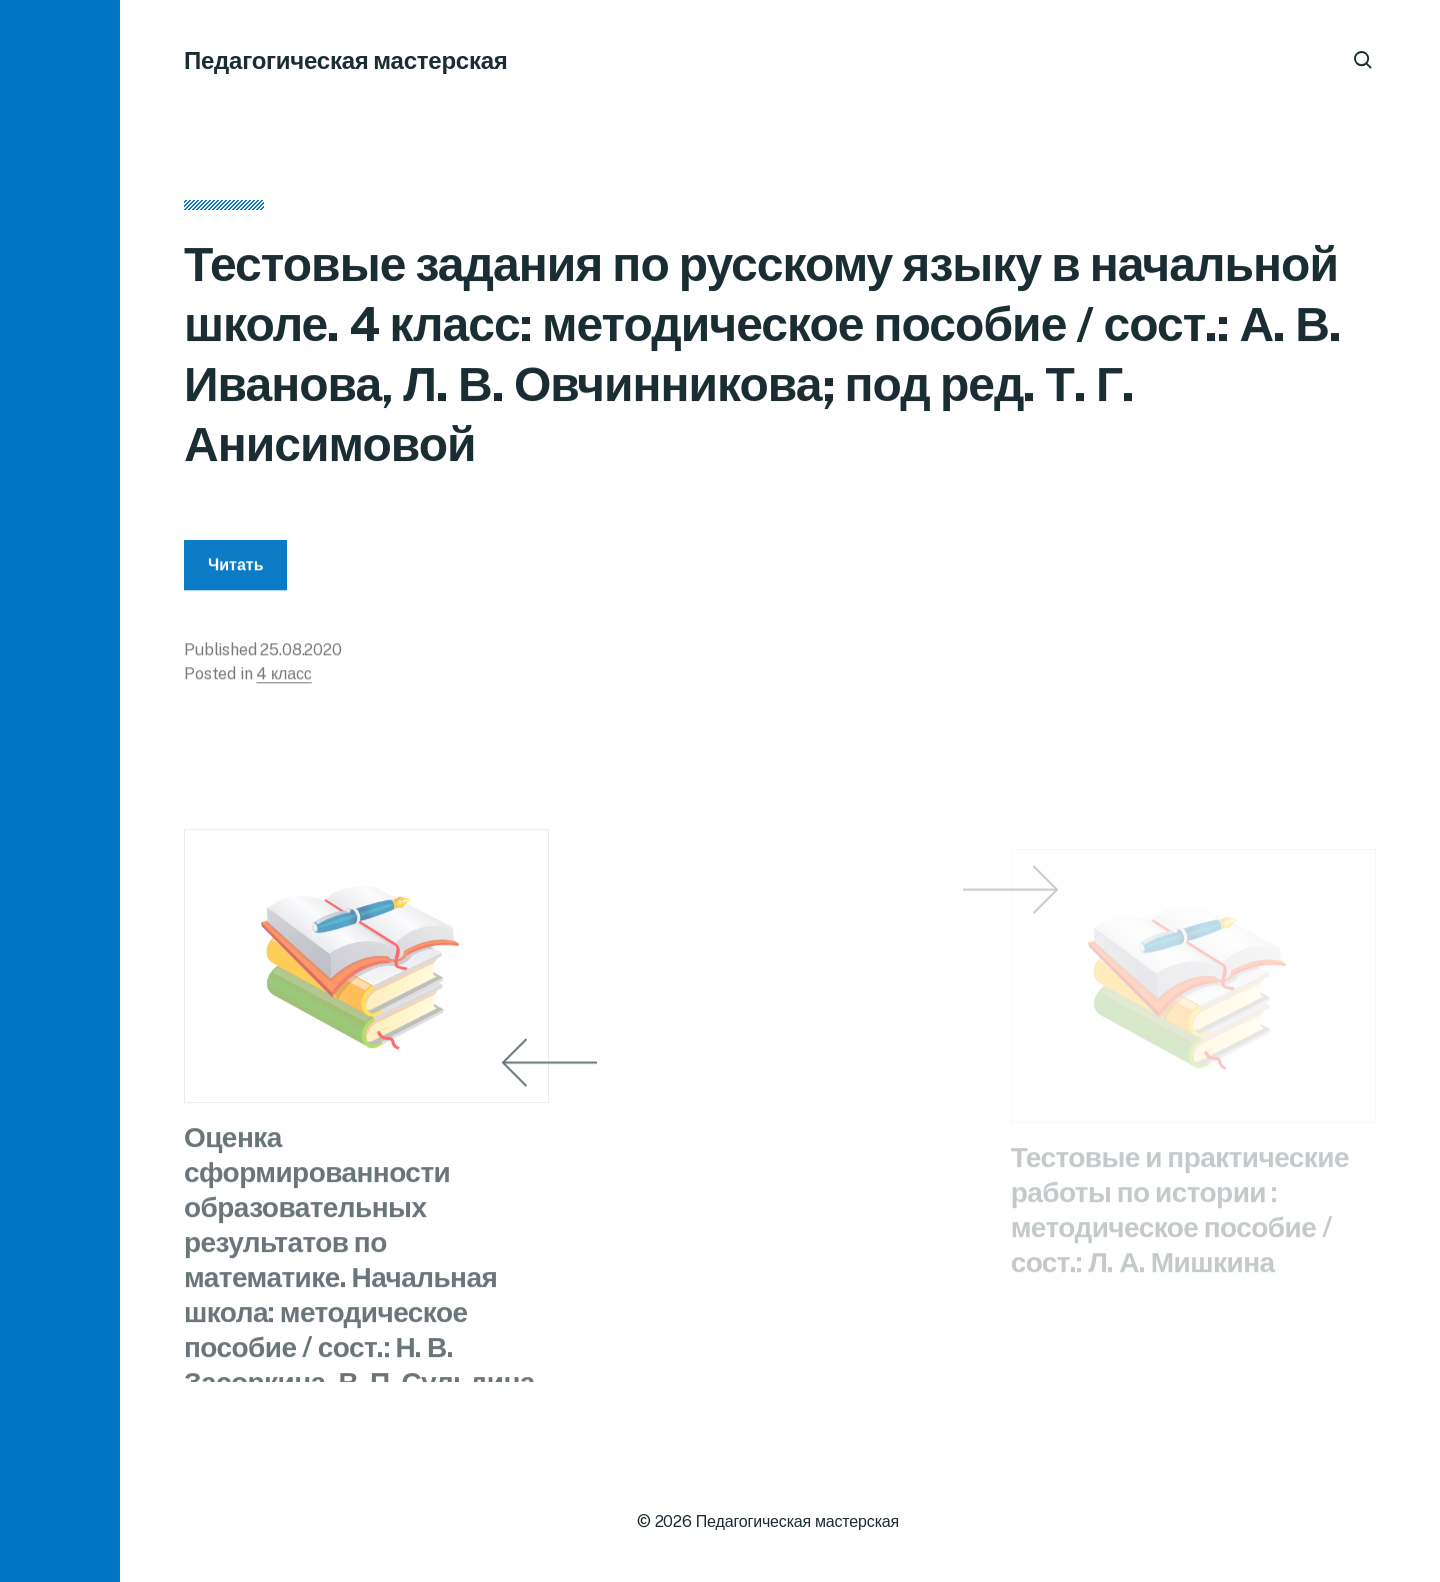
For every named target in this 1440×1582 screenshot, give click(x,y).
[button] (60, 791)
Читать (235, 570)
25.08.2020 (300, 655)
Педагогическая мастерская (346, 60)
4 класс (283, 679)
